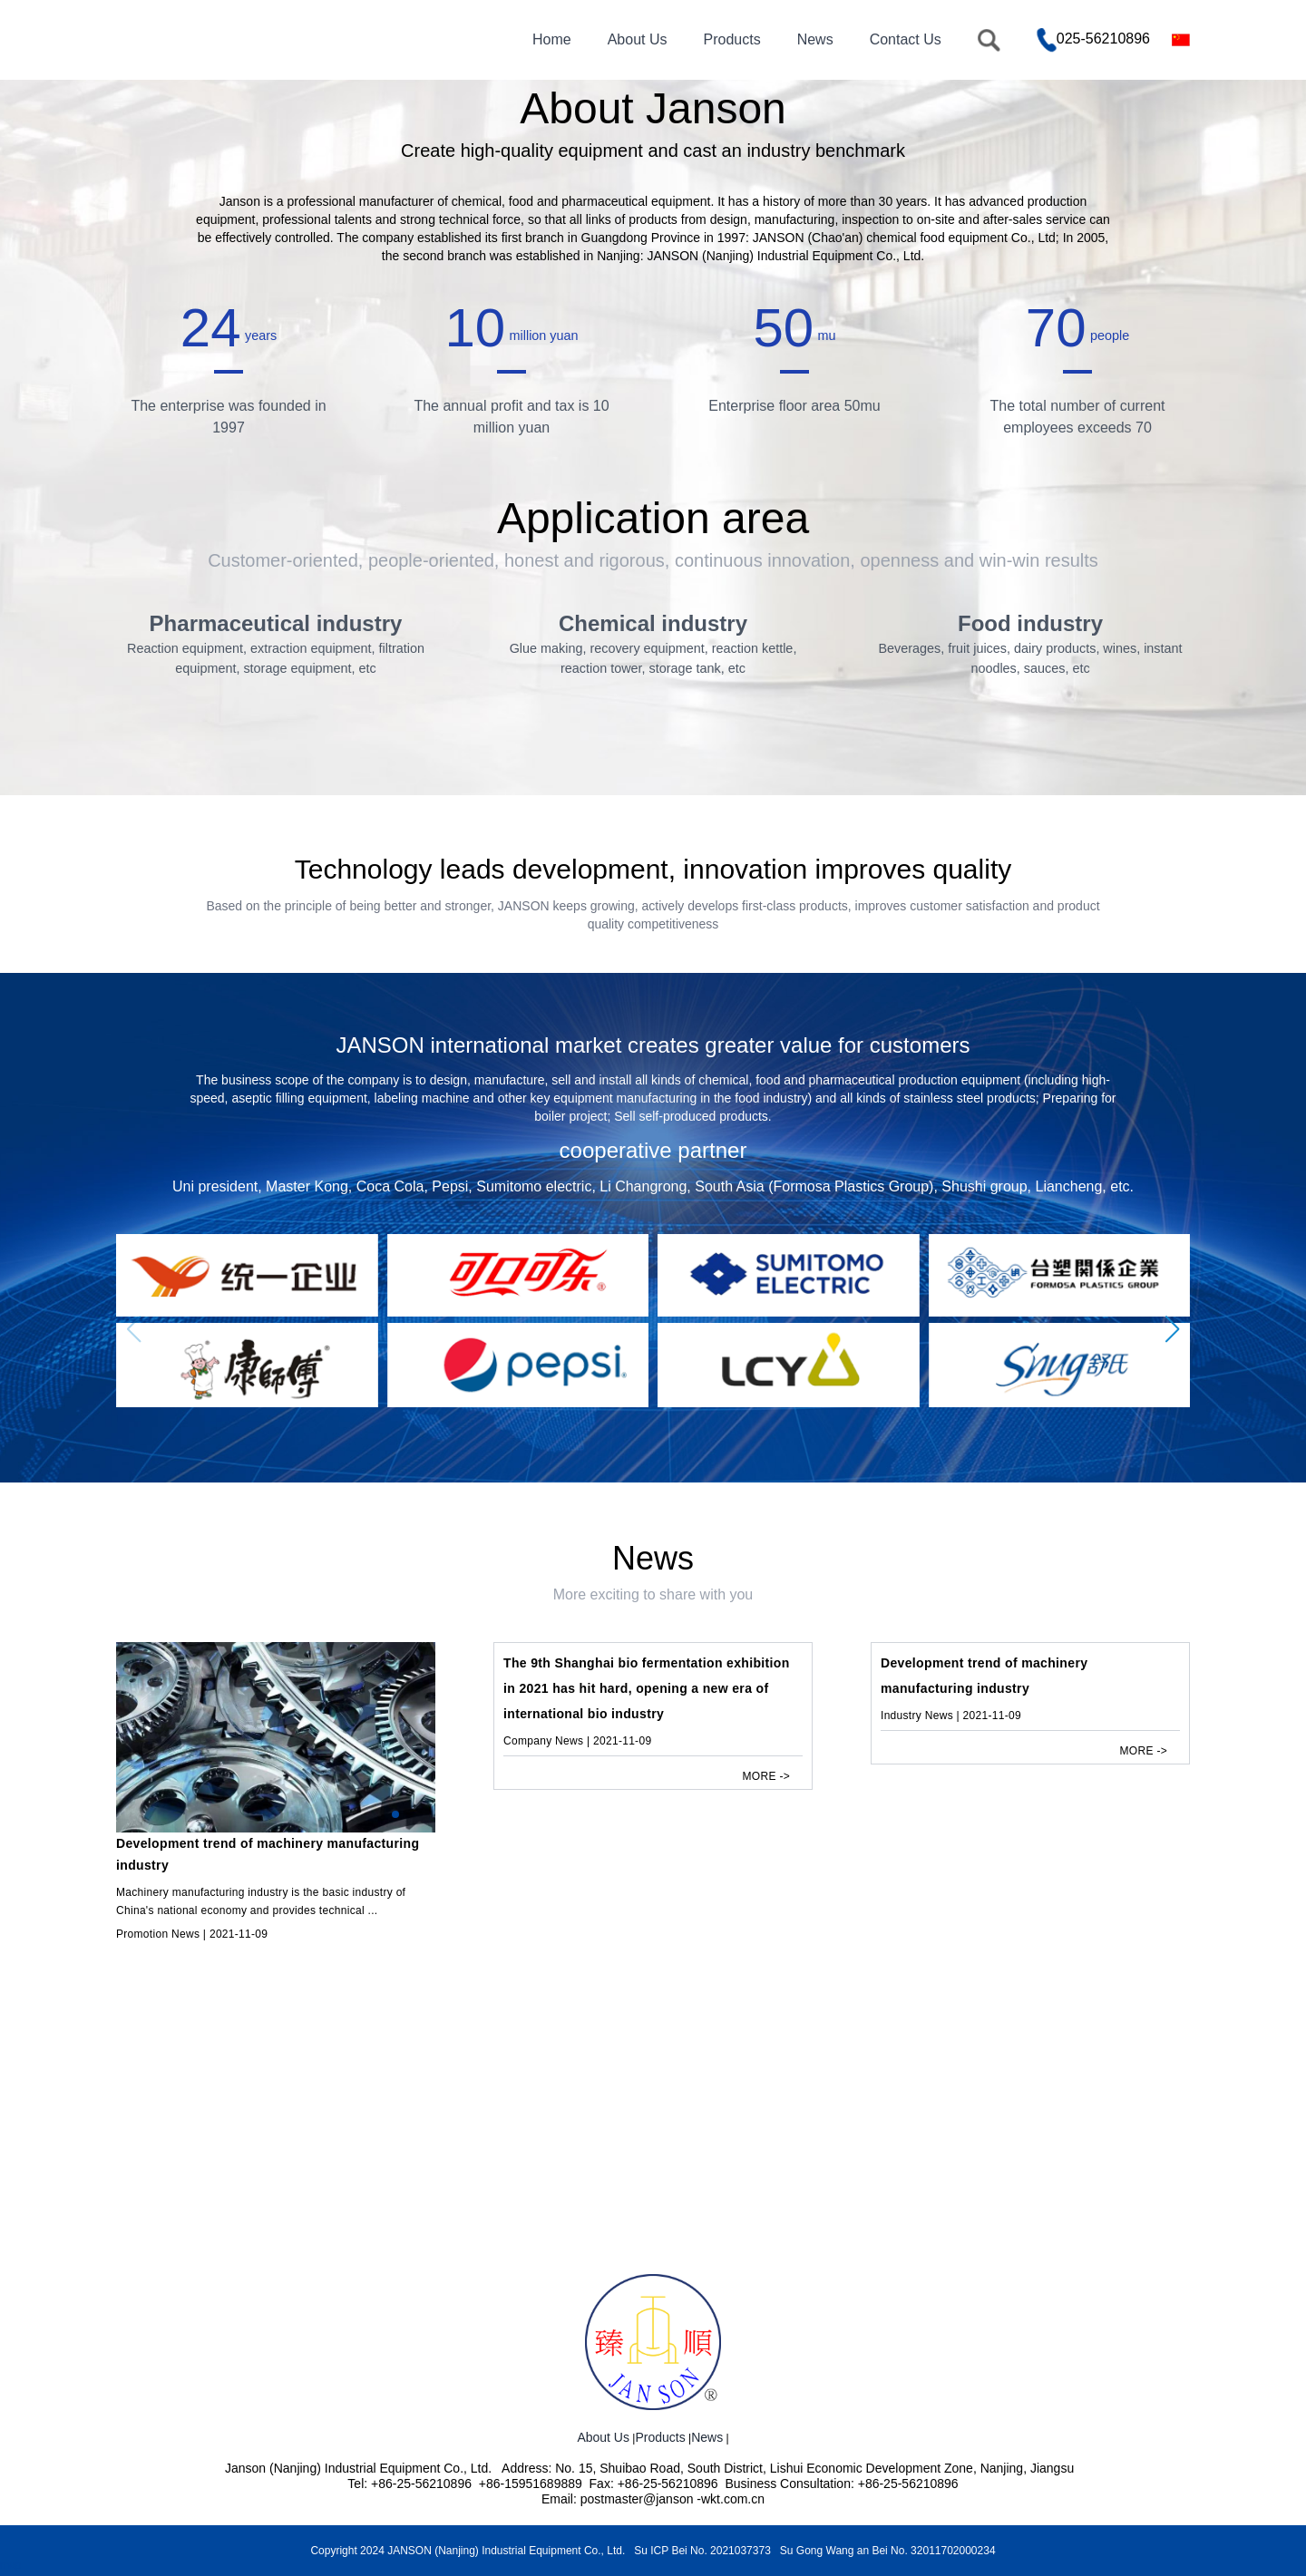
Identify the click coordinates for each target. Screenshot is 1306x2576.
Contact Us (905, 39)
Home (551, 39)
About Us (638, 39)
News (815, 39)
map (10, 2565)
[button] (1173, 1413)
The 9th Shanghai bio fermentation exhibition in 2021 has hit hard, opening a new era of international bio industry (646, 1772)
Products (731, 39)
